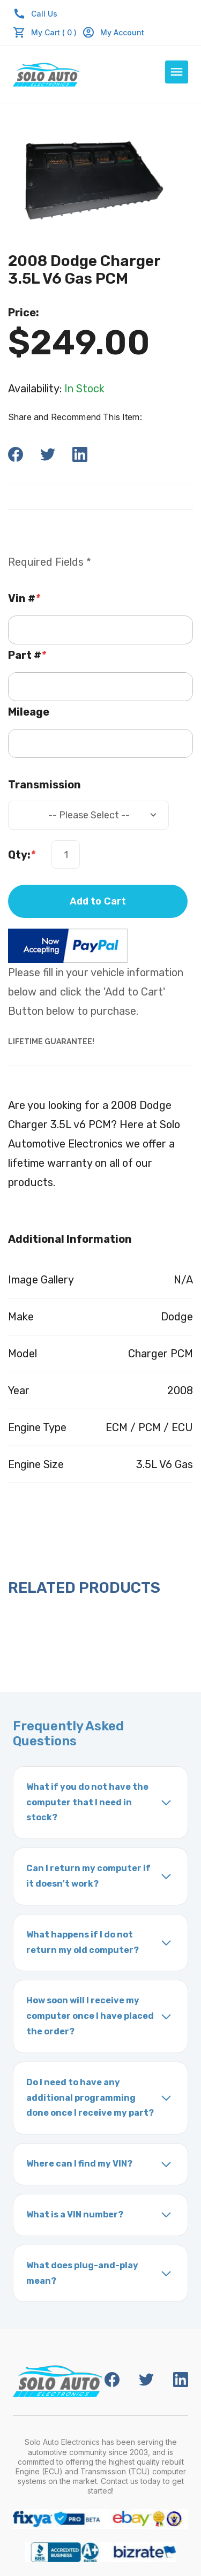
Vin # (24, 598)
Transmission (44, 784)
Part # (27, 655)
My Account (113, 32)
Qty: (21, 854)
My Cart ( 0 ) (54, 32)
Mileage (28, 711)
